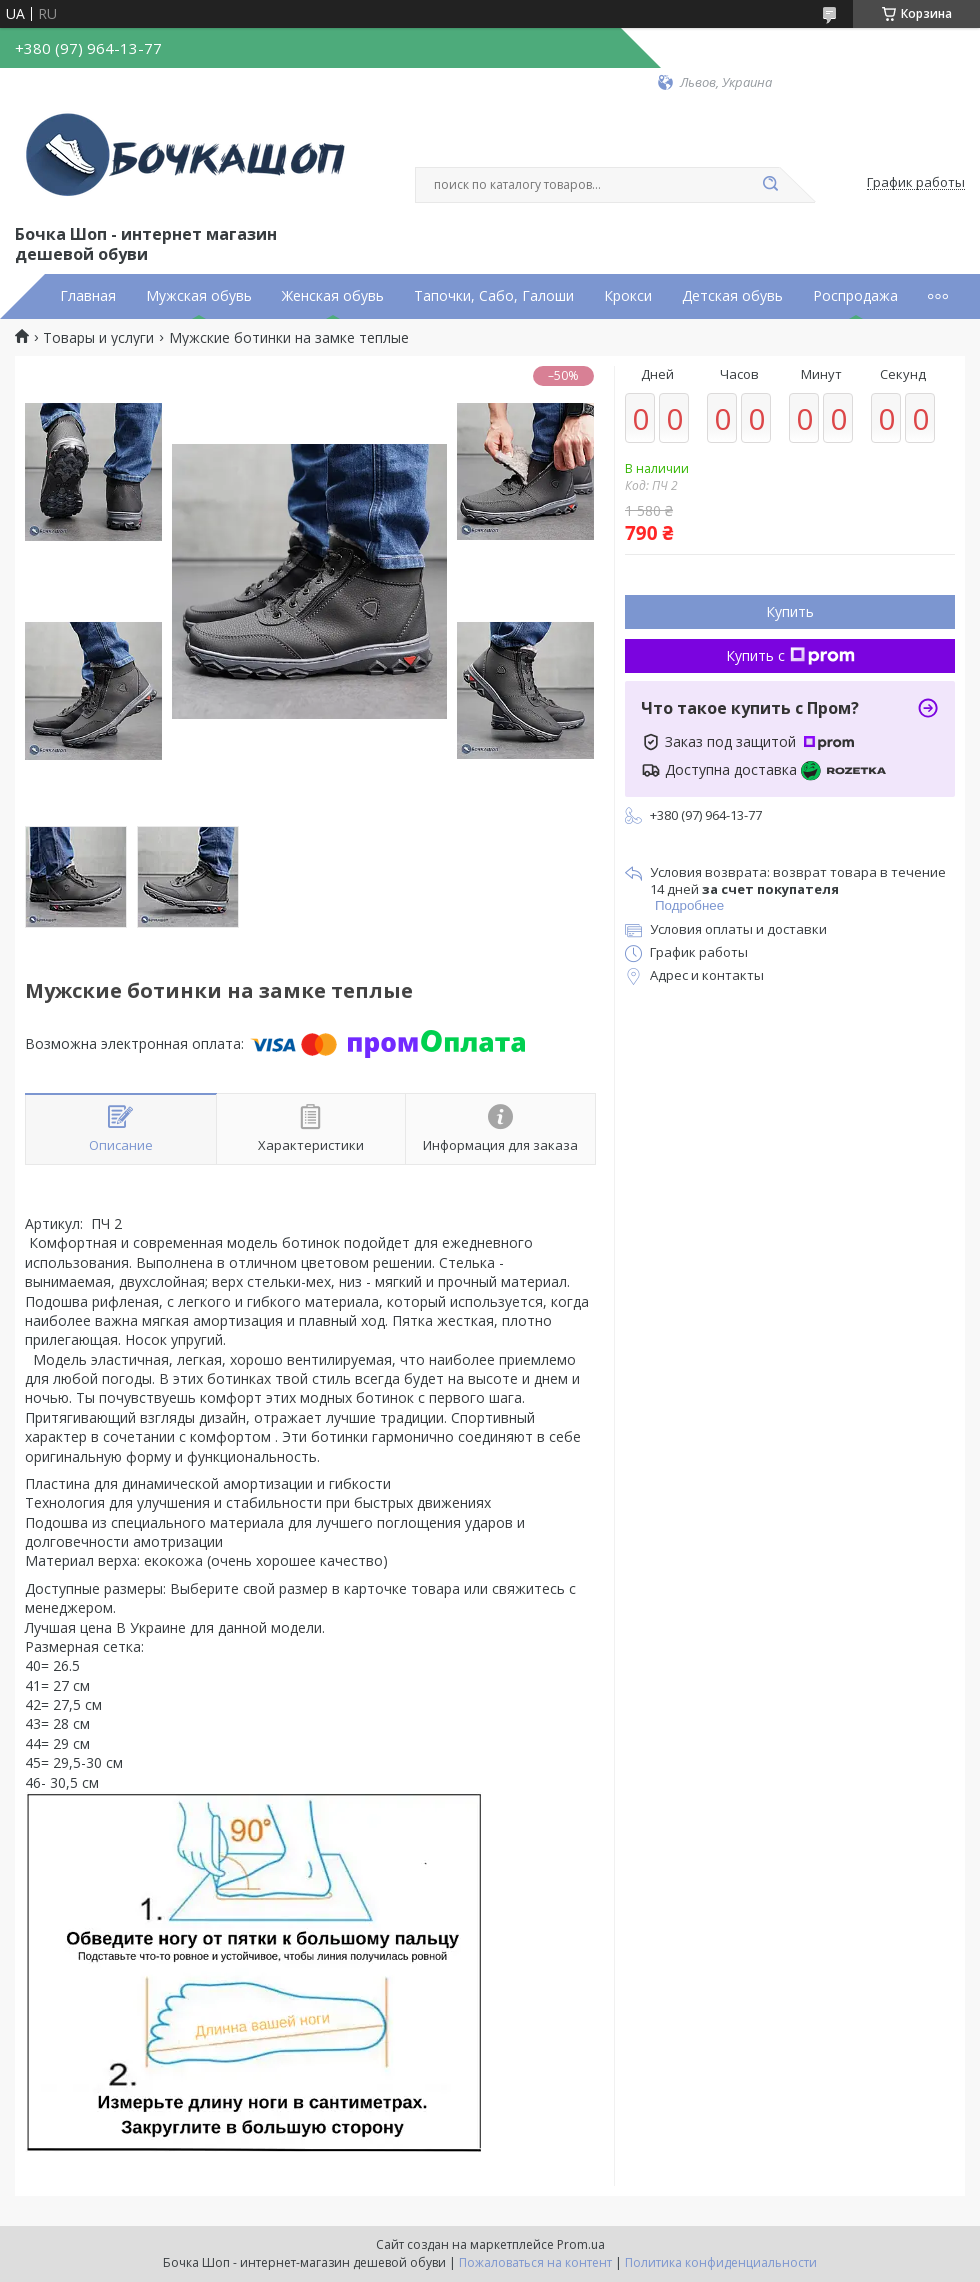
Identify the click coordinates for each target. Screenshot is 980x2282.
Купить (790, 611)
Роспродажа (855, 296)
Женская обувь (333, 296)
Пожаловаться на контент (535, 2262)
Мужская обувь (199, 296)
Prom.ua (581, 2244)
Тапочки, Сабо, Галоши (494, 296)
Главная (88, 296)
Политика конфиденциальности (721, 2262)
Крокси (628, 296)
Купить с (790, 655)
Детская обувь (732, 296)
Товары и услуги (98, 338)
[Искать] (770, 185)
